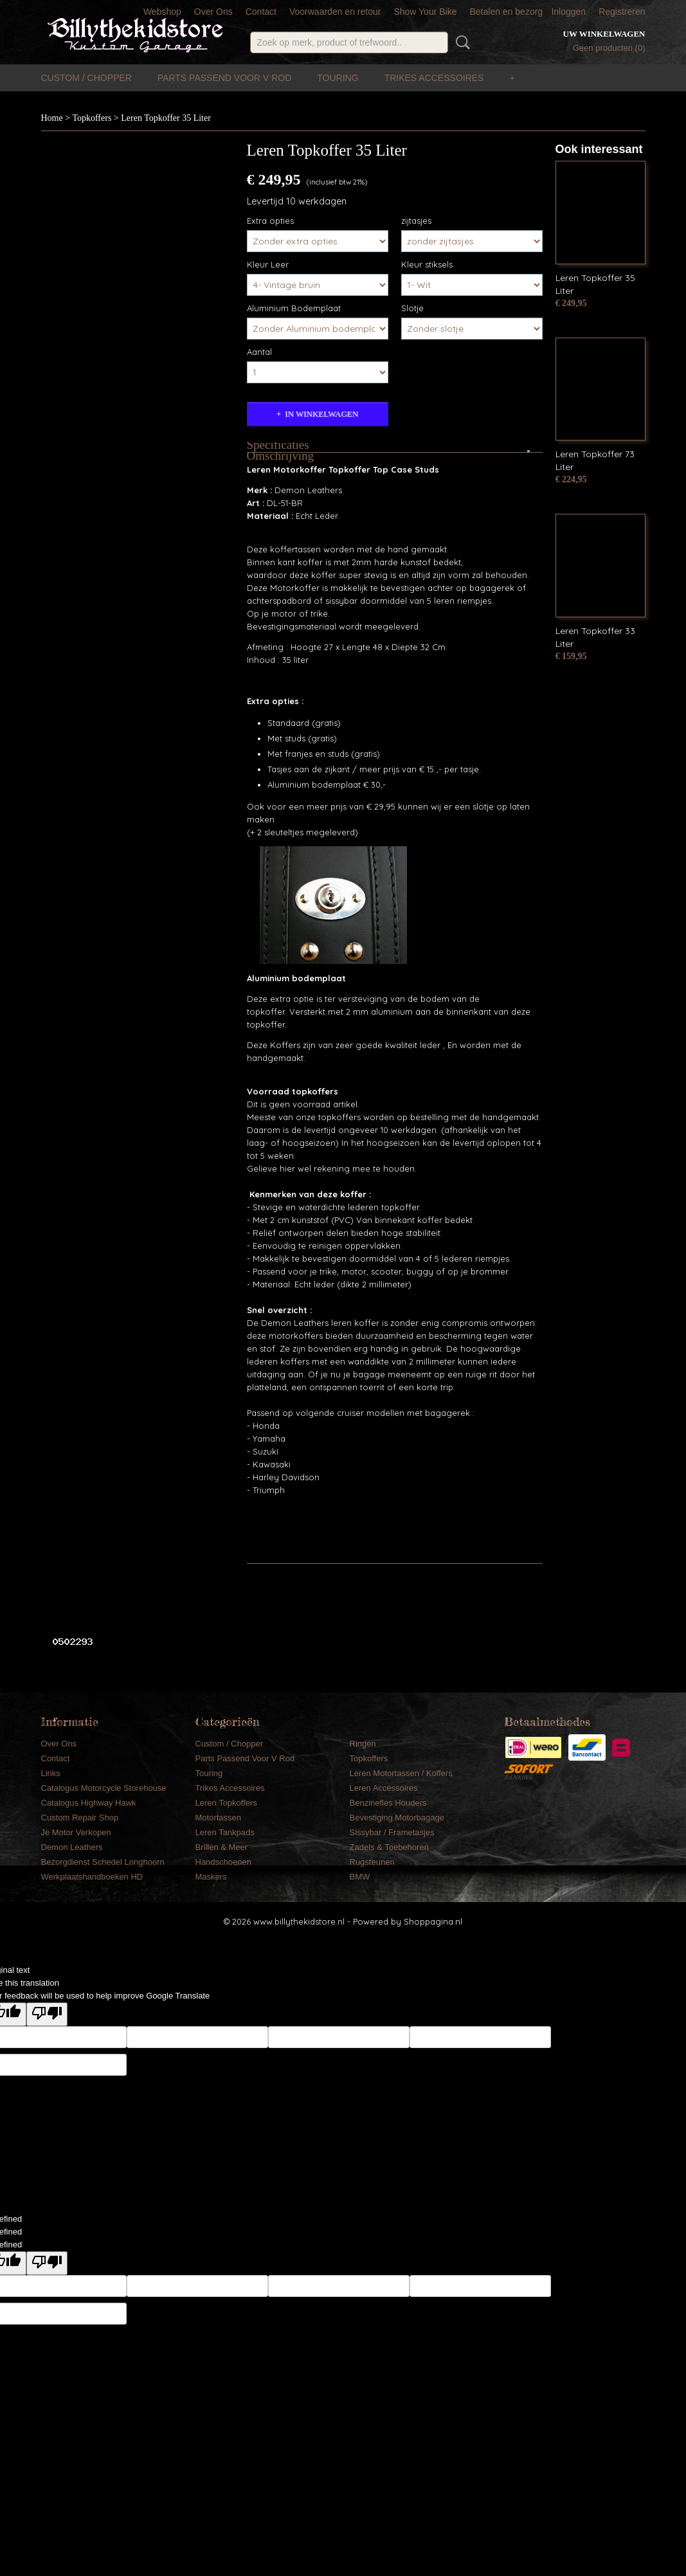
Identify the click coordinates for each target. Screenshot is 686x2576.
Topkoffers (91, 118)
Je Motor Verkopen (76, 1832)
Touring (337, 78)
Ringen (363, 1743)
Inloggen (568, 11)
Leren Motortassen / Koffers (401, 1773)
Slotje (412, 308)
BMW (360, 1877)
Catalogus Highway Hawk (88, 1803)
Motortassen (218, 1817)
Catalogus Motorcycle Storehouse (104, 1788)
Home (52, 118)
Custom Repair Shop (80, 1817)
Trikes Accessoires (434, 78)
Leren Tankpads (225, 1832)
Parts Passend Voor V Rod (225, 78)
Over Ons (213, 11)
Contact (261, 11)
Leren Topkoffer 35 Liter (166, 118)
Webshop (162, 11)
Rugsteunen (372, 1862)
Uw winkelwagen (604, 34)
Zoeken (460, 42)
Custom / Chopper (86, 78)
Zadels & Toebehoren (389, 1847)
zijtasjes (416, 220)
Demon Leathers (72, 1847)
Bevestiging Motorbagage (397, 1817)
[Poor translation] (47, 2014)
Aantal (259, 352)
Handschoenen (223, 1862)
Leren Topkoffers (226, 1803)
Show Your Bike (424, 11)
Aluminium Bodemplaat (294, 308)
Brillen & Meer (221, 1847)
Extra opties (270, 220)
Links (50, 1773)
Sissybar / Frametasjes (392, 1832)
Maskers (211, 1877)
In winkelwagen (321, 414)
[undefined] (47, 2263)
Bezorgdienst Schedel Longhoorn (103, 1862)
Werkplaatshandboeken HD (92, 1877)
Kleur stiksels (427, 264)
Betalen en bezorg (506, 11)
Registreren (622, 11)
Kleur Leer (268, 264)
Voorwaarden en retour (335, 11)
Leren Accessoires (384, 1788)
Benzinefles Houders (388, 1803)
